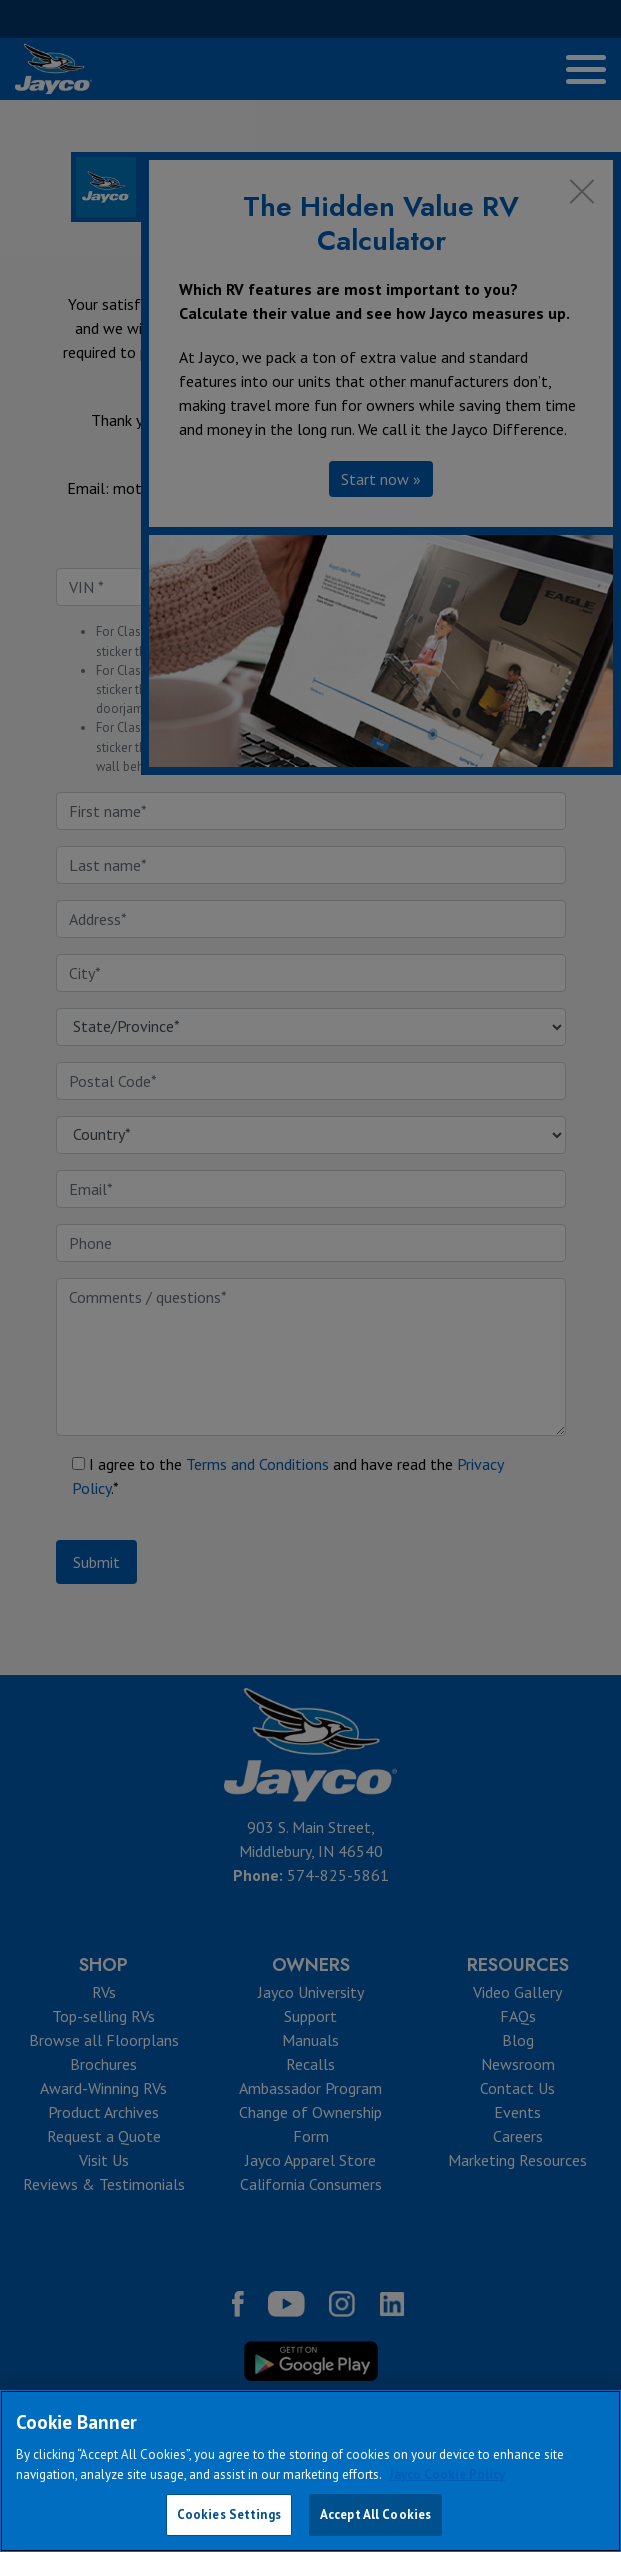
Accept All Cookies (375, 2514)
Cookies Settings (229, 2514)
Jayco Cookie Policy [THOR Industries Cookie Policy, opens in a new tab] (447, 2474)
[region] (310, 2471)
